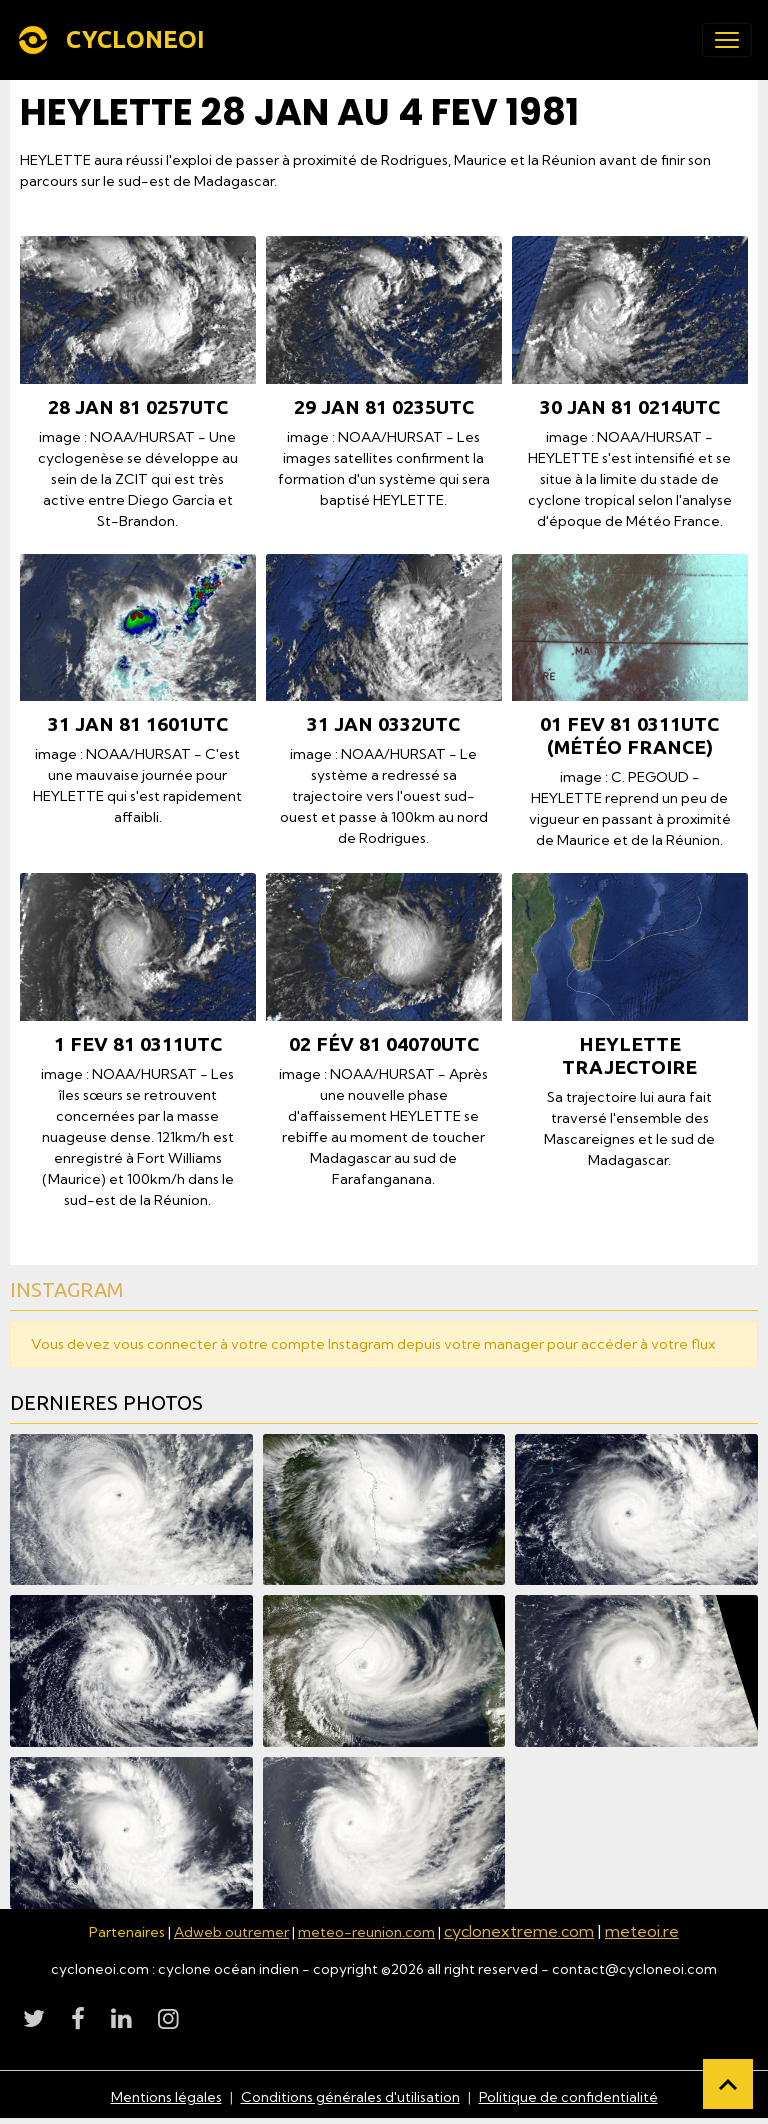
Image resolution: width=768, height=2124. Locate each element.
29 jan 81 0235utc (384, 407)
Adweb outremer (231, 1932)
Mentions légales (166, 2097)
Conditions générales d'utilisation (350, 2097)
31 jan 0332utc (383, 724)
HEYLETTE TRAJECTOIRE (629, 1055)
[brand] (114, 40)
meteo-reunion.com (366, 1932)
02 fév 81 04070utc (384, 1044)
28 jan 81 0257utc (138, 407)
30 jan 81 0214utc (630, 407)
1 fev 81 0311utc (138, 1044)
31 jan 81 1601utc (138, 724)
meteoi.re (642, 1931)
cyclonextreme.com (519, 1931)
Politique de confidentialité (568, 2097)
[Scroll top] (728, 2084)
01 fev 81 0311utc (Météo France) (629, 735)
